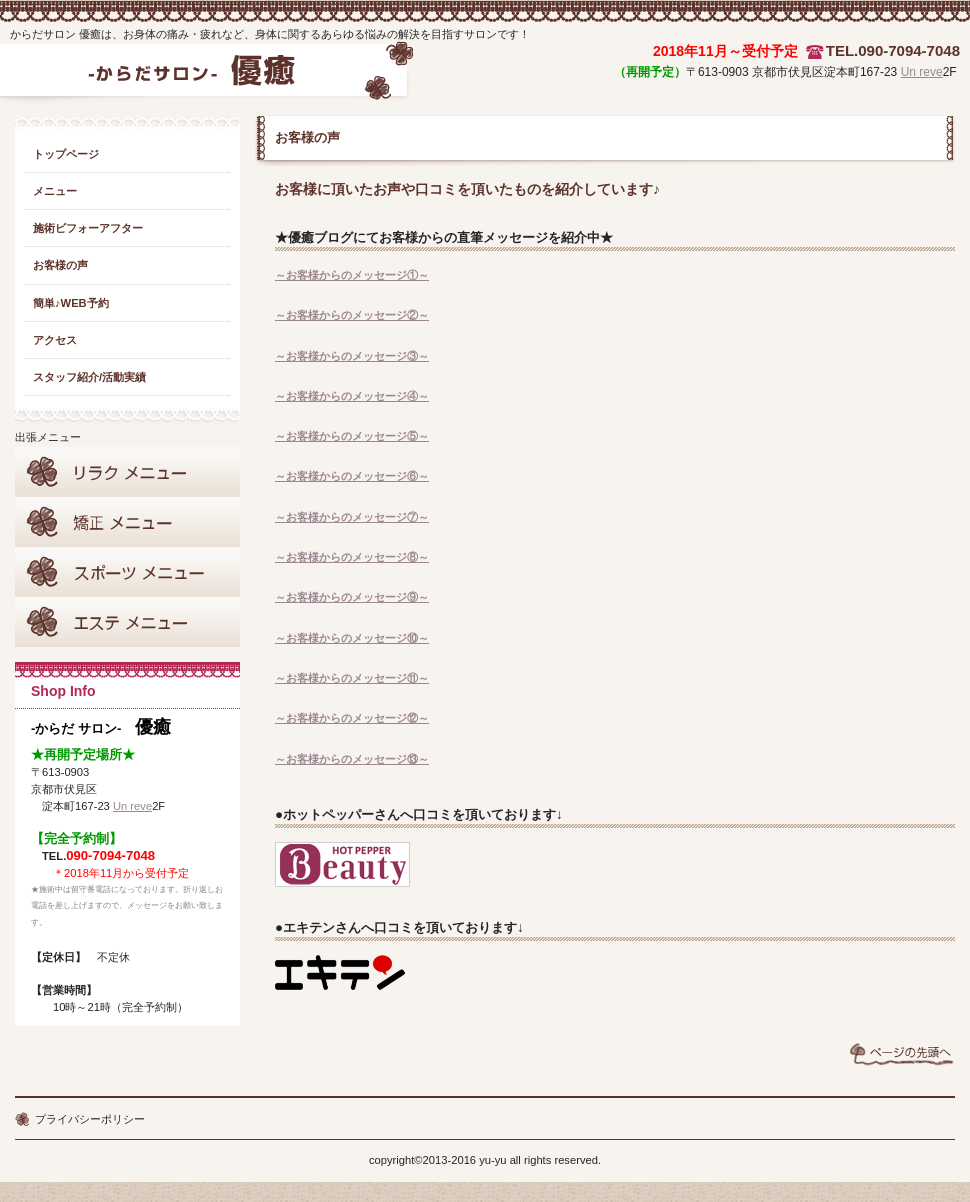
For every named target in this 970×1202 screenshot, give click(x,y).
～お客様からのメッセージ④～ (352, 396)
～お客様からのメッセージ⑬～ (352, 759)
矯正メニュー (127, 522)
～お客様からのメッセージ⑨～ (352, 597)
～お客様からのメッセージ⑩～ (352, 638)
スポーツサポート (127, 572)
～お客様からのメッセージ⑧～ (352, 557)
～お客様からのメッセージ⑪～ (352, 678)
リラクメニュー (127, 472)
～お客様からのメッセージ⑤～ (352, 436)
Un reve (922, 72)
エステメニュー (127, 622)
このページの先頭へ (902, 1054)
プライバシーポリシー (90, 1119)
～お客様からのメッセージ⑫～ (352, 718)
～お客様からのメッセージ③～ (352, 356)
